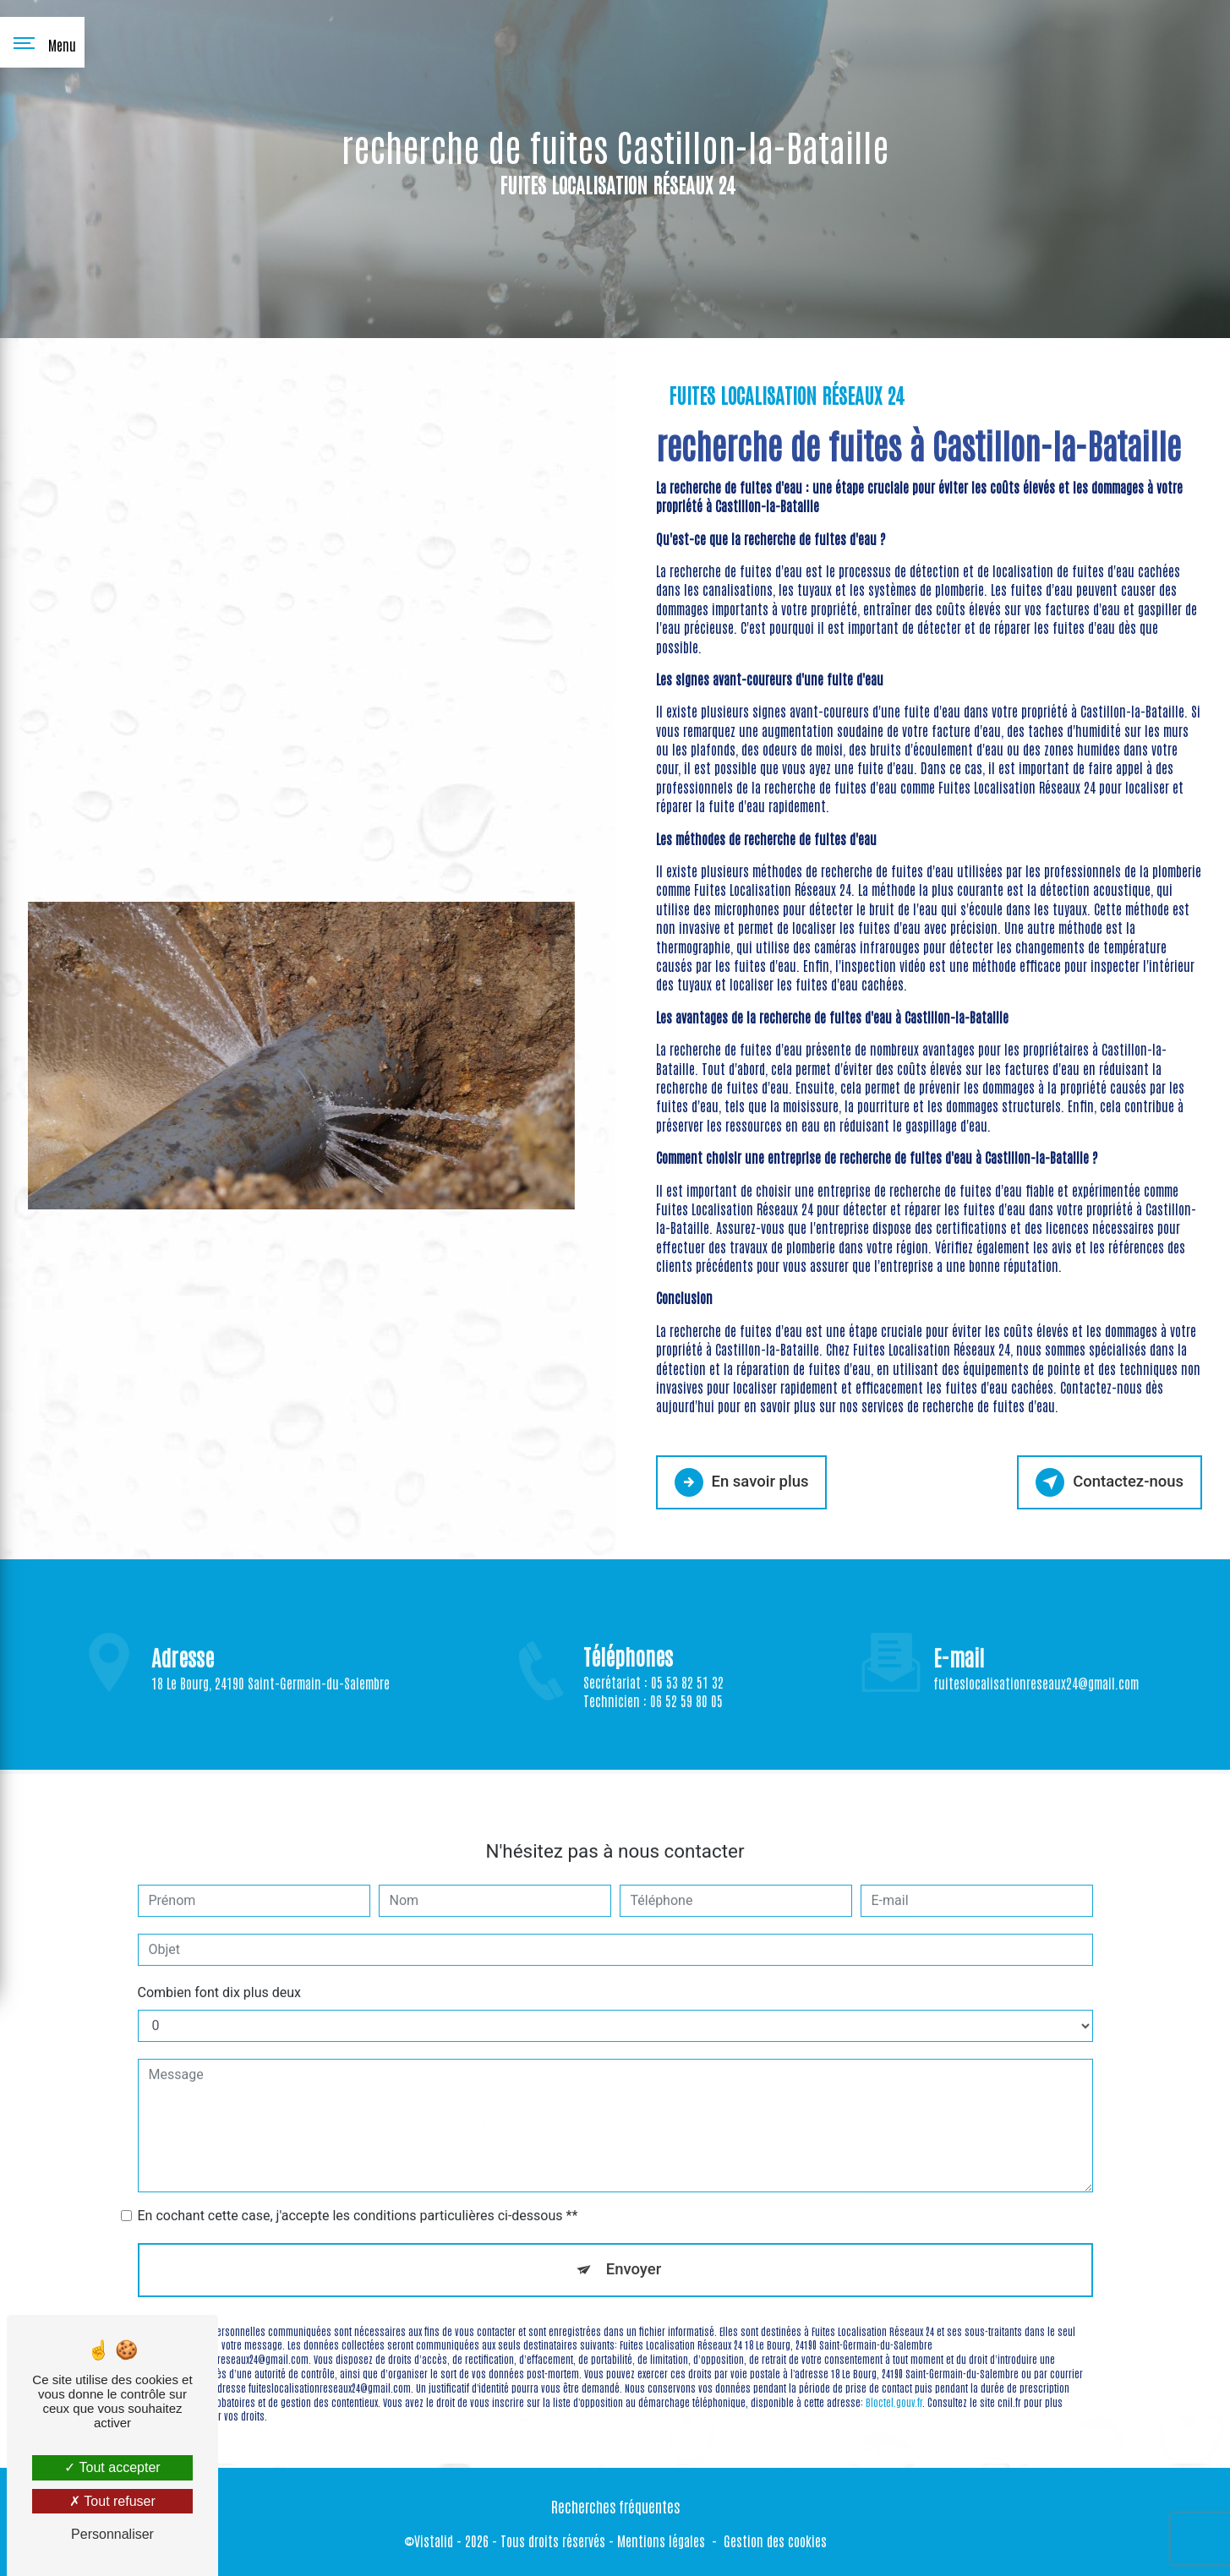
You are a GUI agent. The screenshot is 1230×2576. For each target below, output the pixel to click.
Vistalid (433, 2538)
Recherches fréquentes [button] (615, 2505)
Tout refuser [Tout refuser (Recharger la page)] (112, 2501)
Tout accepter (112, 2467)
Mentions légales (661, 2538)
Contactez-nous (1107, 1481)
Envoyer (634, 2247)
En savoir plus (743, 1481)
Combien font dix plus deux (219, 1970)
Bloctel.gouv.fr (894, 2380)
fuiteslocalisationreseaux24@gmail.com (1036, 1660)
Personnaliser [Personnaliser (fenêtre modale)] (112, 2534)
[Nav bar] (42, 42)
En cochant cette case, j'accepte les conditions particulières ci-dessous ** (358, 2193)
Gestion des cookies (775, 2538)
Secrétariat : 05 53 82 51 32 (653, 1700)
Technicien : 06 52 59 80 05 (653, 1719)
